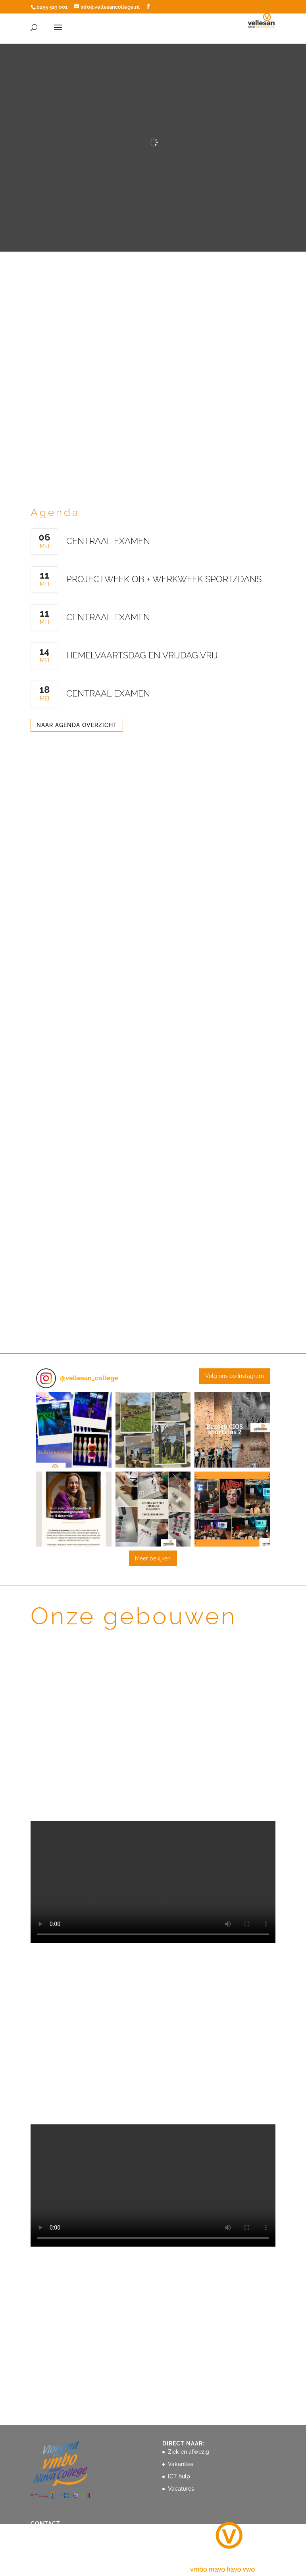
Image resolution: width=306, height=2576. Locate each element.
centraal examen (108, 541)
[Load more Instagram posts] (153, 1558)
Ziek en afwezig (188, 2452)
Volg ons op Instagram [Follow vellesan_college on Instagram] (234, 1376)
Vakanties (180, 2464)
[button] (74, 1430)
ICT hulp (179, 2476)
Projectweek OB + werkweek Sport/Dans (164, 579)
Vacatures (181, 2489)
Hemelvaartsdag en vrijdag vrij (142, 655)
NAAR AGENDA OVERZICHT (77, 725)
